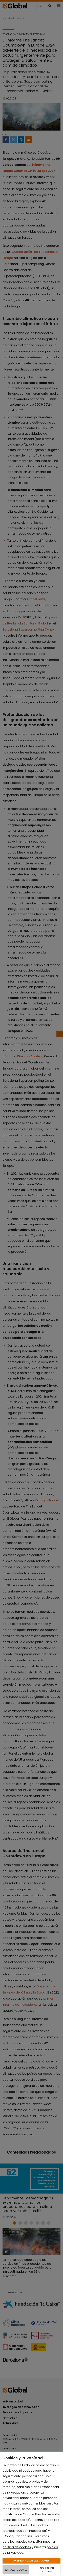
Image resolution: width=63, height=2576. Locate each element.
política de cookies (17, 2547)
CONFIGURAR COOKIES (47, 2569)
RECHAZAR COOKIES (16, 2569)
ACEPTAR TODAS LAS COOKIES (31, 2560)
